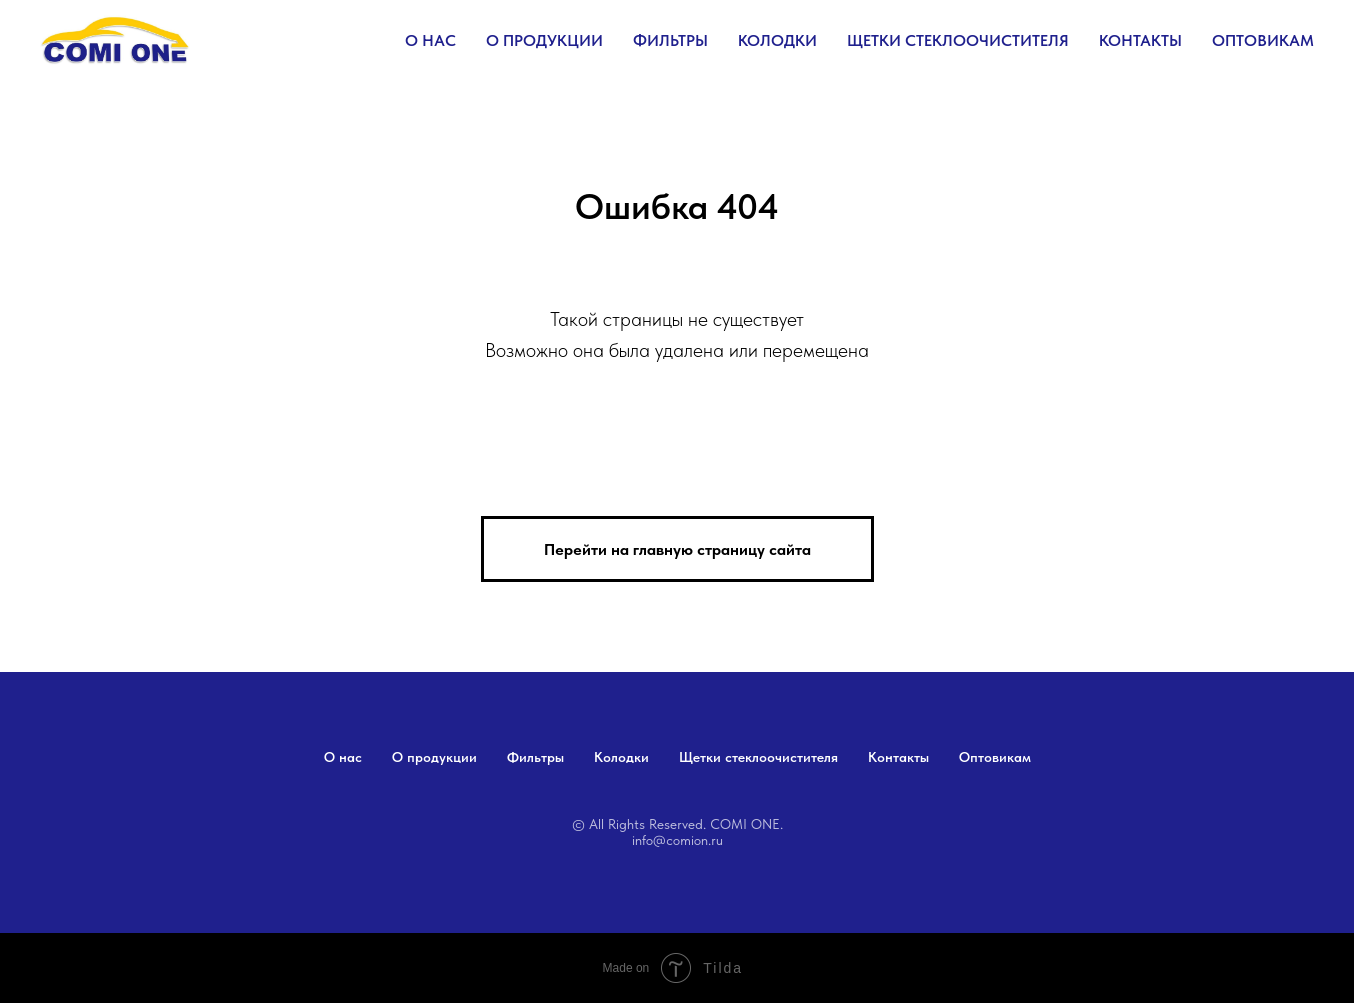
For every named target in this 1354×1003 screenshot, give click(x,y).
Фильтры (670, 40)
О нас (430, 40)
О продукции (544, 40)
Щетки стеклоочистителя (958, 40)
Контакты (1140, 40)
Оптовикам (1263, 40)
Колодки (777, 40)
